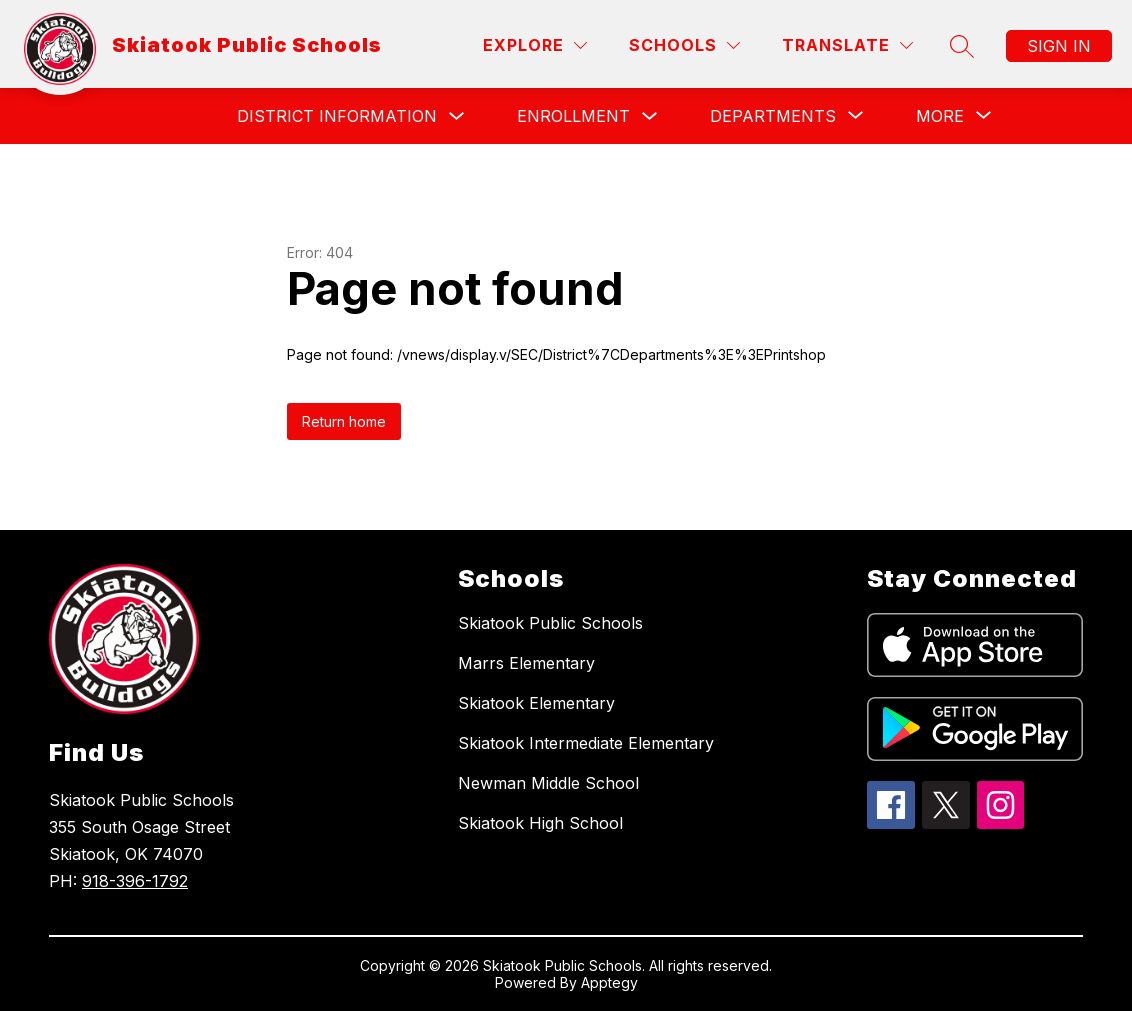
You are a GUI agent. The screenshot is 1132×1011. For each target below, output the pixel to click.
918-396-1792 (135, 881)
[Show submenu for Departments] (773, 116)
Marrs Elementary (526, 663)
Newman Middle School (548, 783)
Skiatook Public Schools (550, 623)
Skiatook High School (540, 823)
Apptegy (609, 982)
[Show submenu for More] (940, 116)
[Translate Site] (847, 45)
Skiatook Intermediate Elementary (586, 743)
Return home (344, 421)
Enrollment (573, 116)
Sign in (1059, 46)
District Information (337, 116)
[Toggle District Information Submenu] (457, 116)
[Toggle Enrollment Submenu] (650, 116)
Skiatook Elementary (536, 703)
